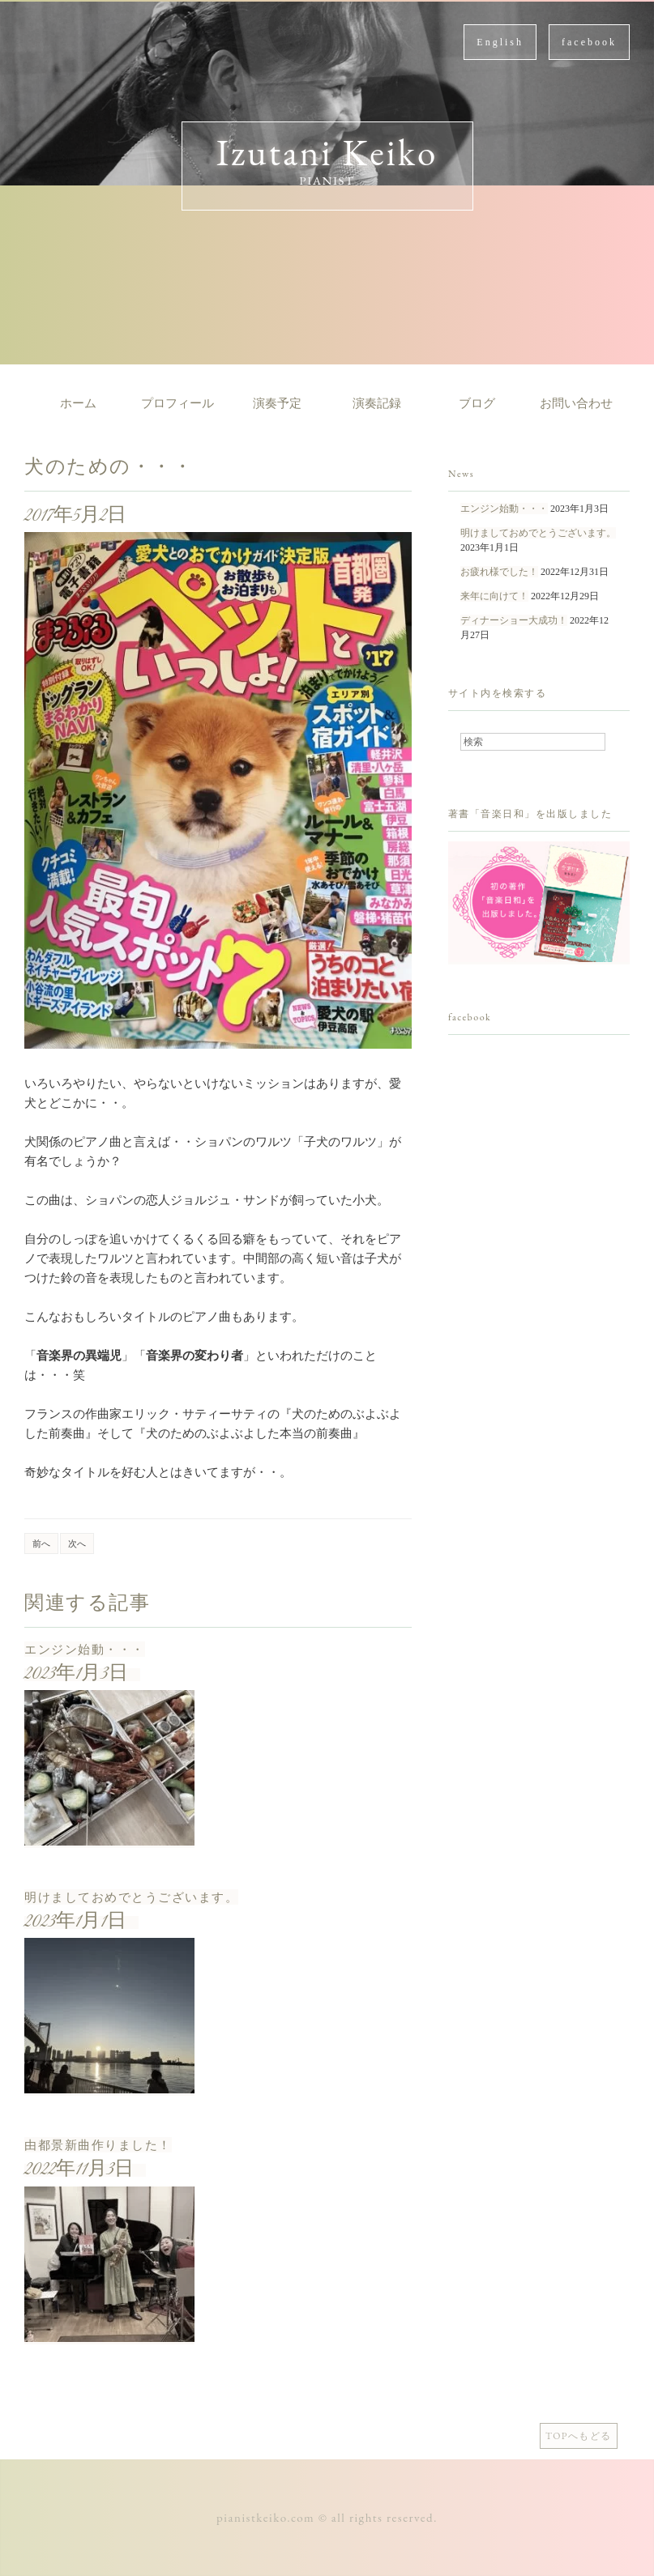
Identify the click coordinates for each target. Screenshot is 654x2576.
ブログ (477, 403)
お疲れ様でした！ (499, 571)
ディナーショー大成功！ (513, 620)
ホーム (78, 403)
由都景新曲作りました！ (98, 2144)
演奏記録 (377, 403)
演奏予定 (277, 403)
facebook (589, 42)
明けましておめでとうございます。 (131, 1897)
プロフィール (177, 403)
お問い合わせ (576, 403)
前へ (41, 1543)
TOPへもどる (578, 2435)
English (500, 42)
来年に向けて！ (494, 596)
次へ (77, 1543)
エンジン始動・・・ (84, 1649)
